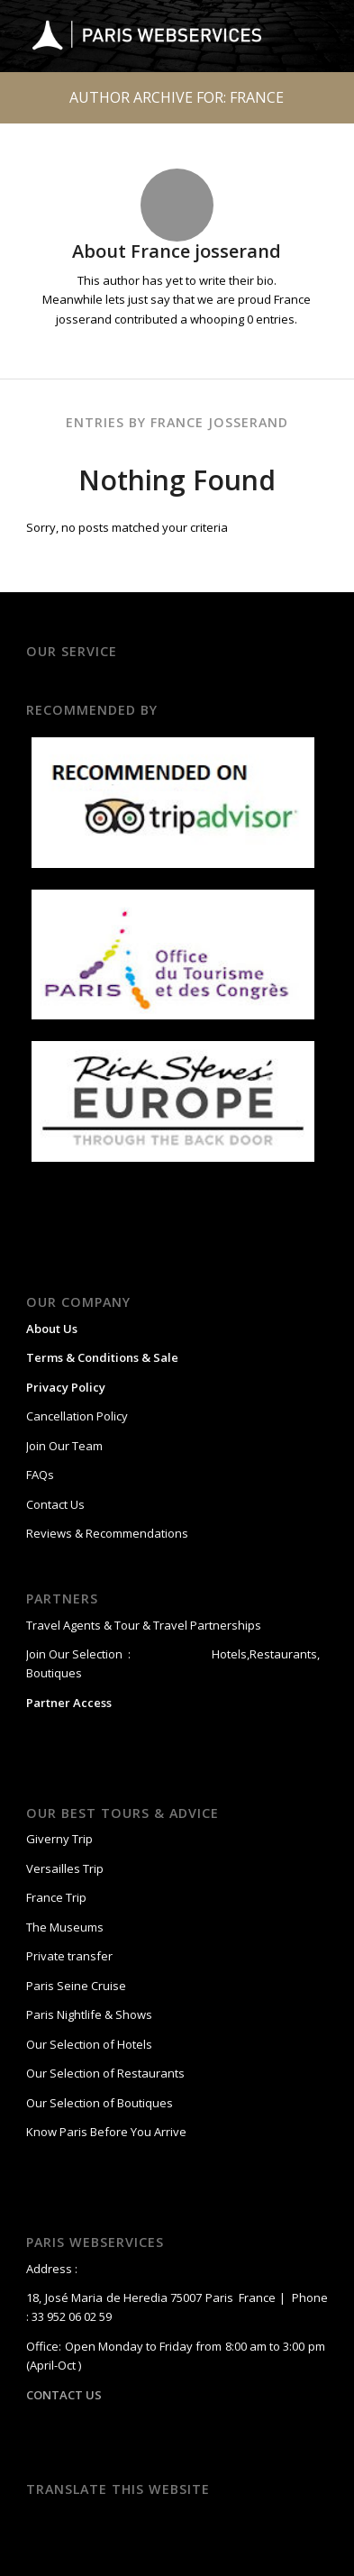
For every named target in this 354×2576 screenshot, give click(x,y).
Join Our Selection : (78, 1654)
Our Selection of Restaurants (105, 2073)
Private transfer (69, 1956)
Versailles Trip (65, 1868)
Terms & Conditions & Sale (102, 1357)
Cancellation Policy (77, 1416)
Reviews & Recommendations (107, 1533)
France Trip (56, 1897)
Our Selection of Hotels (90, 2044)
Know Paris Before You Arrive (106, 2132)
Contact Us (55, 1504)
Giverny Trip (59, 1839)
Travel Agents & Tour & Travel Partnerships (143, 1625)
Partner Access (69, 1702)
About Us (51, 1328)
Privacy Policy (65, 1387)
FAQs (40, 1474)
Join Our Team (64, 1446)
